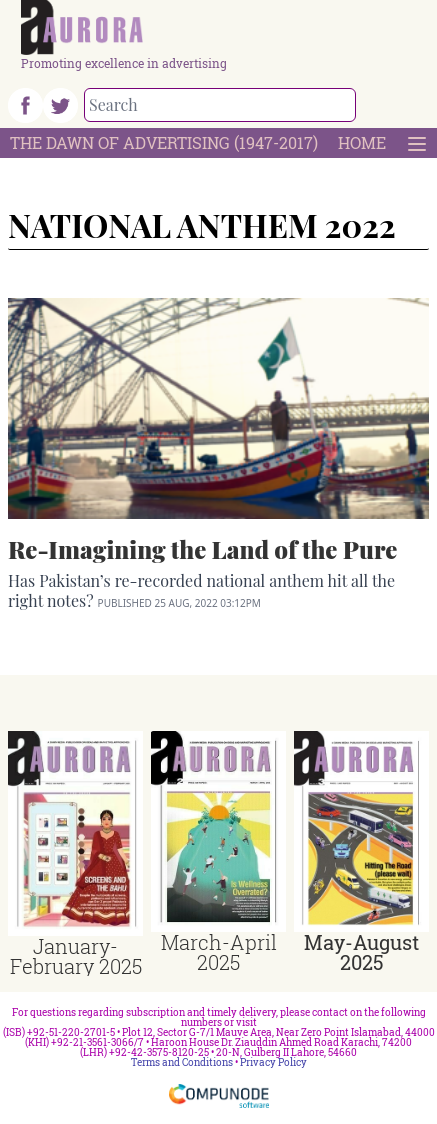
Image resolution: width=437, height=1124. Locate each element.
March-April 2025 (219, 952)
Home (362, 142)
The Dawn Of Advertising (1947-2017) (164, 142)
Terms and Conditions (182, 1062)
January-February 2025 (76, 956)
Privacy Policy (273, 1062)
